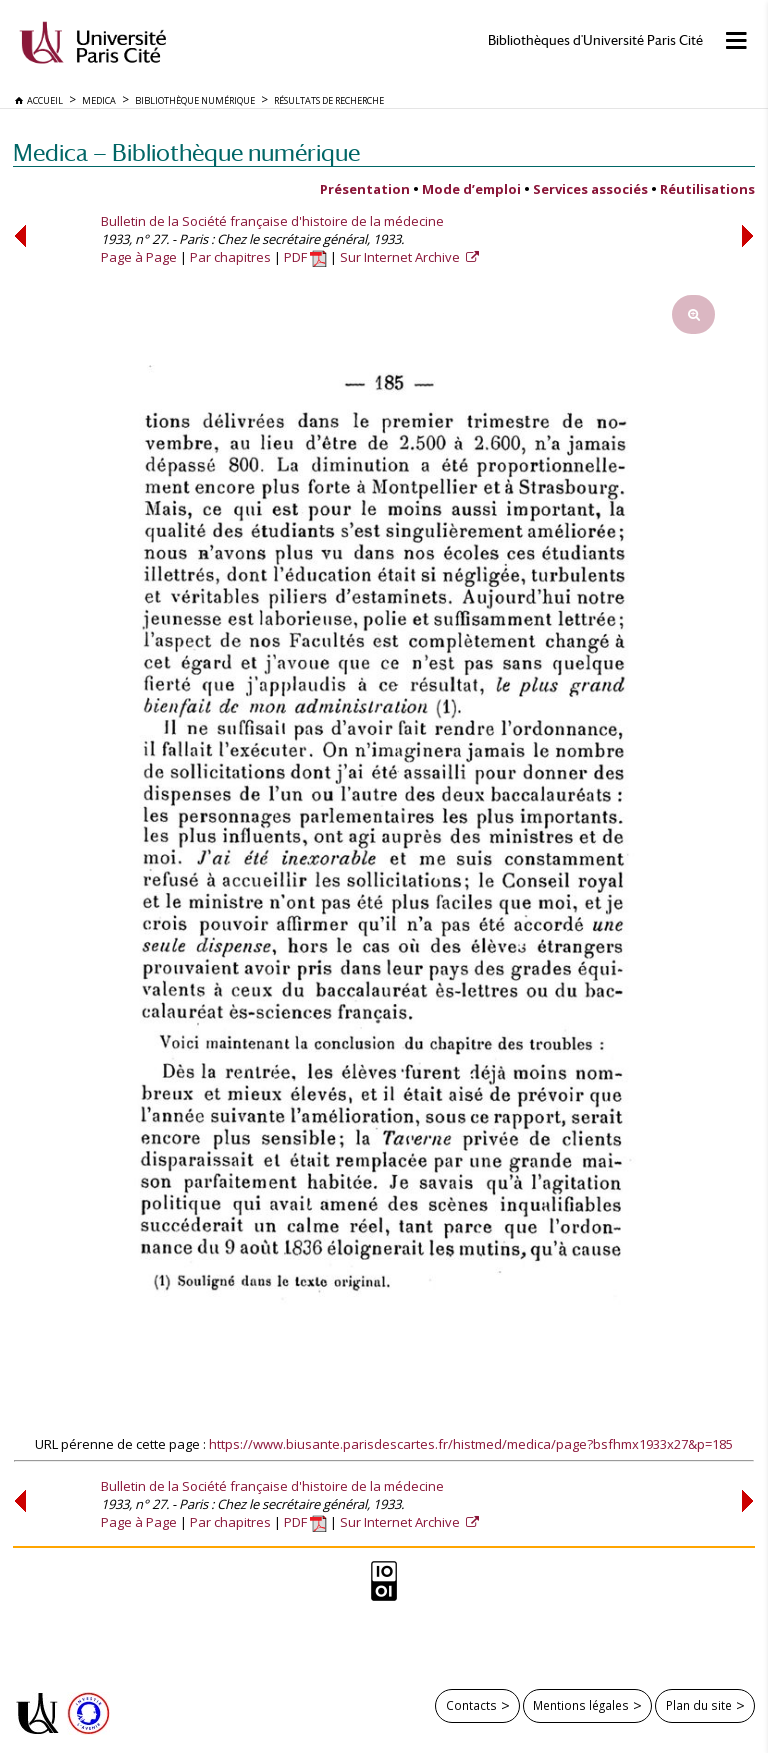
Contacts (471, 1705)
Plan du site (699, 1705)
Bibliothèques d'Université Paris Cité (595, 40)
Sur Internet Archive (401, 257)
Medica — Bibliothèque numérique (186, 152)
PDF (305, 257)
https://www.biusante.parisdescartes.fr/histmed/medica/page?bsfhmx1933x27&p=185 (471, 1444)
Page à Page (139, 257)
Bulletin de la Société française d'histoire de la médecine (272, 221)
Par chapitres (230, 257)
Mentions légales (581, 1705)
